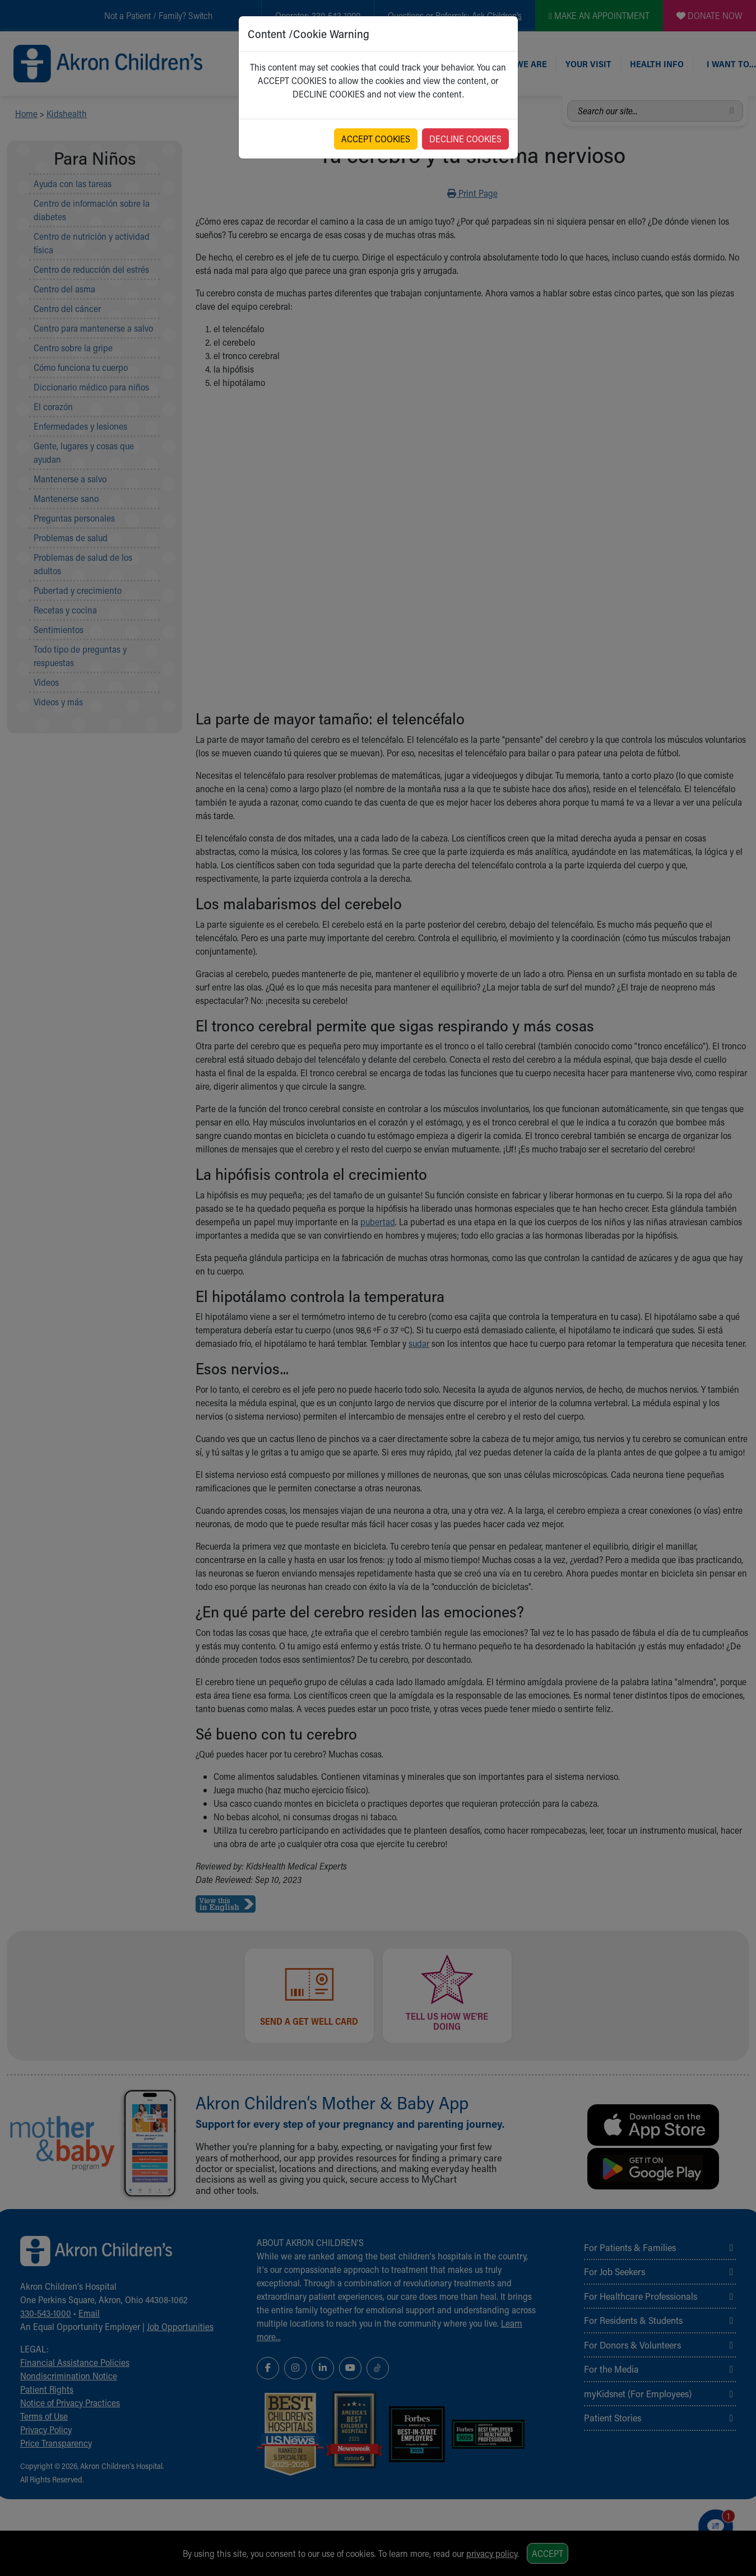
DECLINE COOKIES (465, 139)
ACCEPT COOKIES (375, 139)
